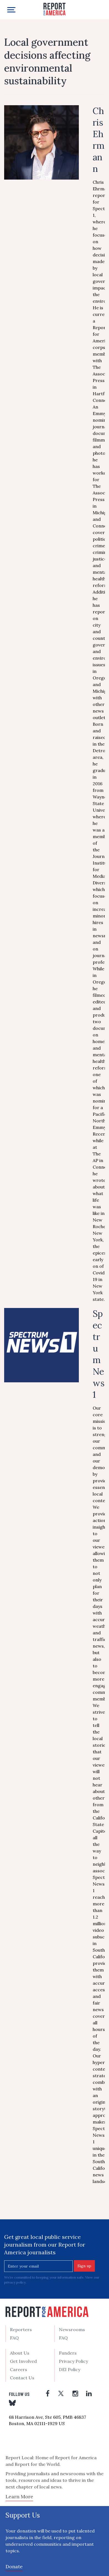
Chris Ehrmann (99, 139)
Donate (14, 2566)
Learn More (19, 2496)
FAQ (14, 2338)
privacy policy (15, 2282)
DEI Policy (69, 2369)
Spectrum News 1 (99, 1354)
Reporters (21, 2329)
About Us (19, 2353)
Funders (68, 2353)
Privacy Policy (73, 2361)
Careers (18, 2369)
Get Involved (23, 2361)
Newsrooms (72, 2329)
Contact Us (22, 2377)
